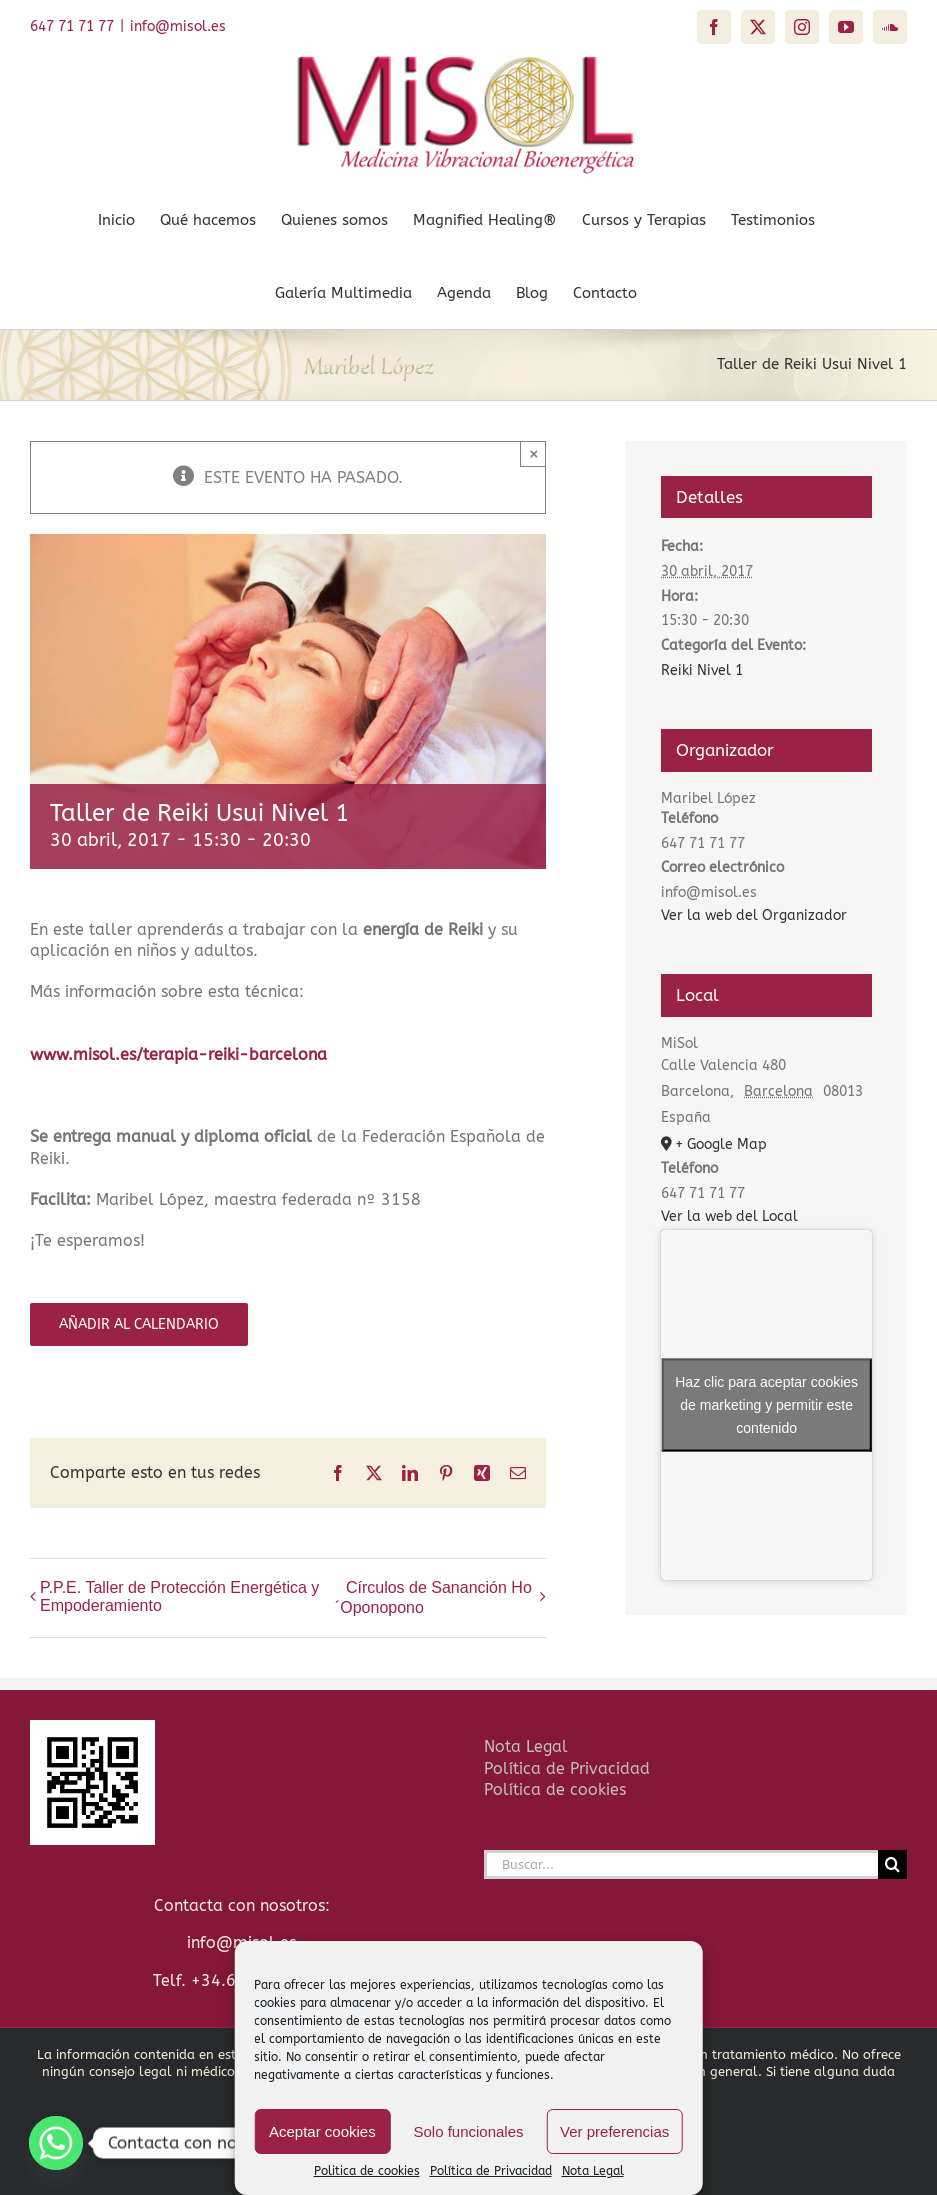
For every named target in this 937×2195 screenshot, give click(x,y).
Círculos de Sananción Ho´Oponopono (433, 1598)
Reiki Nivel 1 (702, 670)
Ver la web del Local (729, 1216)
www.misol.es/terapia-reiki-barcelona (178, 1054)
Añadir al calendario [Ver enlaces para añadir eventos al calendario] (139, 1324)
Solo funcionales (468, 2131)
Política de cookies (555, 1789)
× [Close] (533, 453)
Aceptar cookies (322, 2131)
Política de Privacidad (491, 2171)
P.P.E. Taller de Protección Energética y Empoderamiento (179, 1596)
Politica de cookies (367, 2171)
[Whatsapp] (56, 2143)
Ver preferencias (614, 2131)
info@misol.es (178, 26)
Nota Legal (593, 2171)
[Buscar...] (681, 1864)
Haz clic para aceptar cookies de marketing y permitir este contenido (766, 1405)
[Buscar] (892, 1864)
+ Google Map (721, 1144)
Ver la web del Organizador (754, 915)
